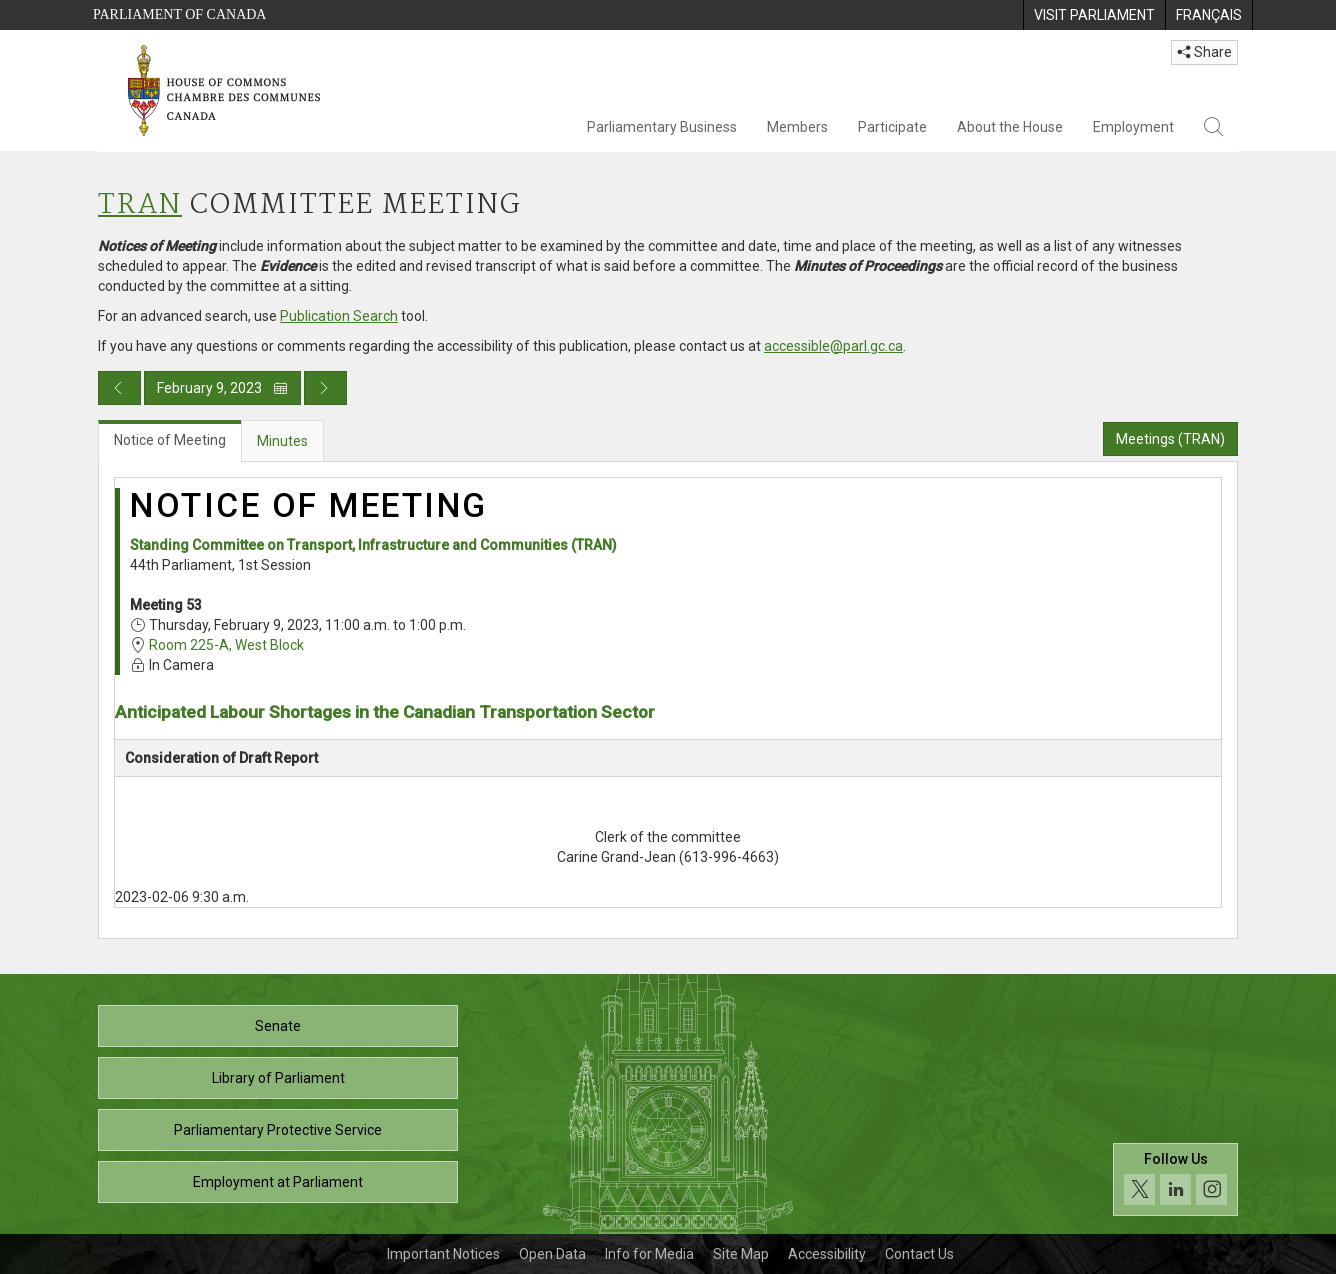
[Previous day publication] (119, 388)
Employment (1133, 127)
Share (1204, 52)
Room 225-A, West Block (226, 645)
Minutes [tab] (282, 441)
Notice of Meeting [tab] (170, 440)
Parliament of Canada (179, 14)
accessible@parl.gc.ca (833, 346)
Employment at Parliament (278, 1182)
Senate (278, 1026)
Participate (892, 127)
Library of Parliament (278, 1078)
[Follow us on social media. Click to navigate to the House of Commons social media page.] (1175, 1179)
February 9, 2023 (222, 388)
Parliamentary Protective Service (278, 1130)
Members (797, 127)
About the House (1010, 127)
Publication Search (339, 316)
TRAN (140, 205)
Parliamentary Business (662, 127)
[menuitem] (1094, 15)
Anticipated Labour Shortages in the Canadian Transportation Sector (385, 712)
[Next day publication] (325, 388)
